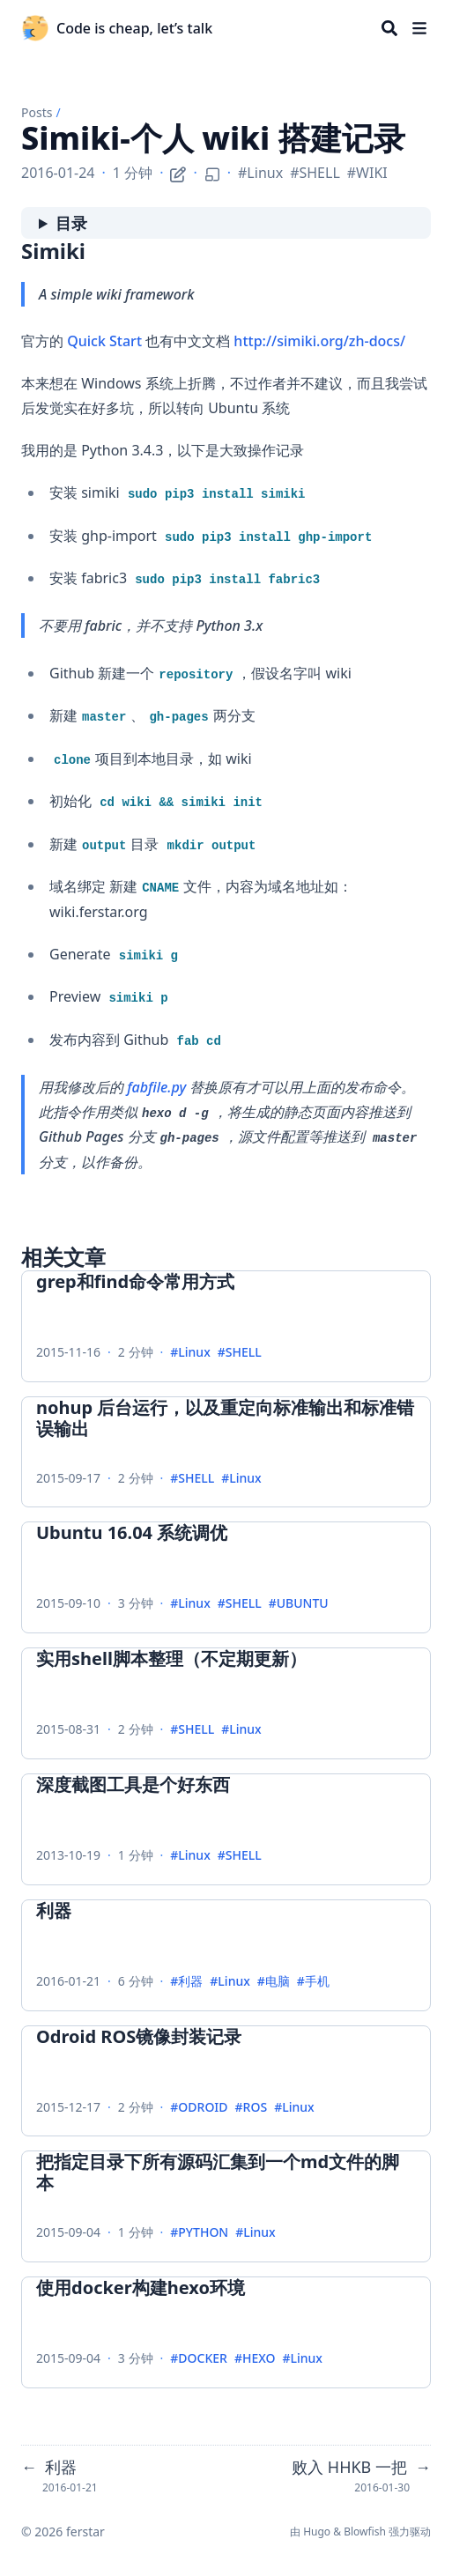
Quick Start (104, 341)
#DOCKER (198, 2358)
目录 (71, 222)
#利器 (186, 1981)
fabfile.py (156, 1087)
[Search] (389, 28)
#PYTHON (199, 2232)
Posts (36, 112)
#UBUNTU (299, 1603)
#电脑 (273, 1981)
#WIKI (367, 172)
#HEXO (255, 2358)
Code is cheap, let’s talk (134, 28)
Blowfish (365, 2531)
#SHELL (315, 172)
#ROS (251, 2107)
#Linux (260, 172)
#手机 (313, 1981)
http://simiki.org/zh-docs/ (319, 341)
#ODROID (198, 2107)
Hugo (316, 2531)
